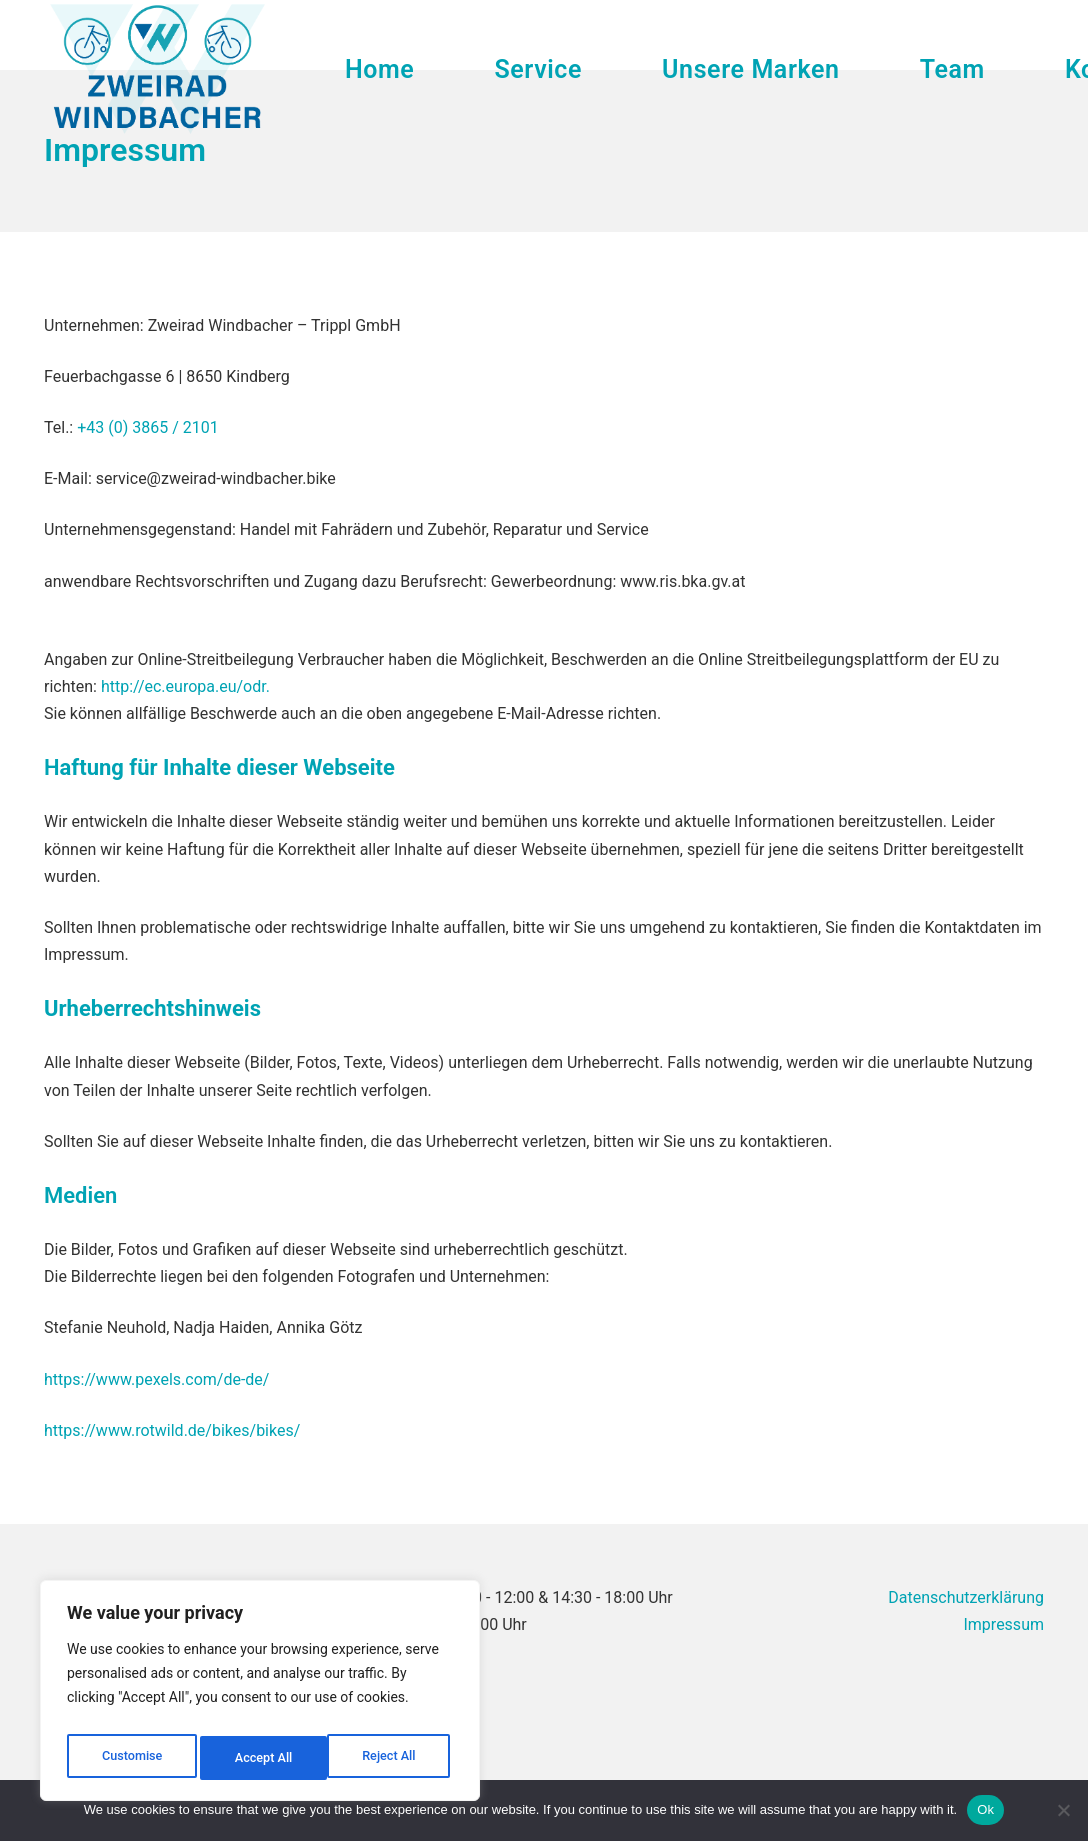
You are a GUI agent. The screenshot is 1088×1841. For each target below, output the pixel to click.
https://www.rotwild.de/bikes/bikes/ (172, 1430)
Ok (985, 1809)
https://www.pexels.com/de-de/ (156, 1379)
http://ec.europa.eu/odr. (185, 686)
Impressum (1003, 1624)
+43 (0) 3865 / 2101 (148, 427)
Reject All (261, 1758)
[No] (1063, 1810)
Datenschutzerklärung (966, 1597)
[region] (260, 1696)
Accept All (391, 1758)
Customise (130, 1758)
